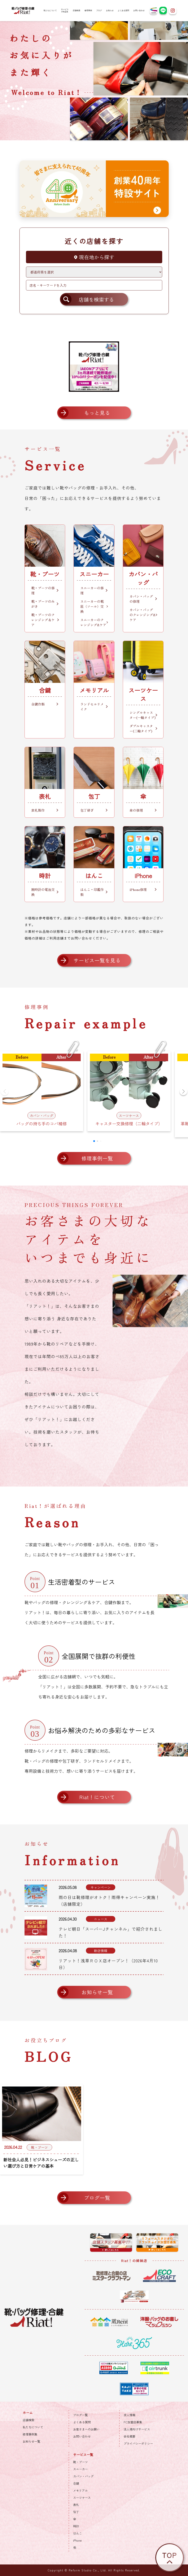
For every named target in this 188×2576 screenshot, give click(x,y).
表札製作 (38, 810)
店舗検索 (76, 10)
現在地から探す (94, 257)
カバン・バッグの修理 (141, 599)
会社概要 (129, 2436)
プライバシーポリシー (138, 2443)
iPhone (77, 2540)
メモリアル (80, 2490)
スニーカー (80, 2469)
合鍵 (76, 2483)
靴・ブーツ (80, 2462)
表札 (76, 2505)
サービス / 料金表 (65, 10)
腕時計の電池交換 (43, 892)
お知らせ (110, 10)
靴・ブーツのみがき (43, 604)
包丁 (76, 2512)
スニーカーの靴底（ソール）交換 (92, 606)
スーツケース (82, 2497)
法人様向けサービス (137, 2429)
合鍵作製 (38, 704)
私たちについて (50, 10)
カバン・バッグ (83, 2476)
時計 (76, 2526)
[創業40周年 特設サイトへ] (94, 188)
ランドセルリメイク (92, 707)
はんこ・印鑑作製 (92, 892)
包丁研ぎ (87, 810)
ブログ (99, 10)
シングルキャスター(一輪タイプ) (143, 715)
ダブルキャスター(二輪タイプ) (141, 728)
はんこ (77, 2533)
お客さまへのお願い (86, 2429)
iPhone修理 (138, 889)
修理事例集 (30, 2434)
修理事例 (88, 10)
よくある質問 (123, 10)
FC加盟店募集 (133, 2422)
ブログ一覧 (80, 2415)
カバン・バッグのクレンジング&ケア (143, 614)
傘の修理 (136, 810)
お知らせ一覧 (31, 2441)
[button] (183, 1091)
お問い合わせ (139, 10)
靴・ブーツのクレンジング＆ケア (43, 619)
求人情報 (129, 2415)
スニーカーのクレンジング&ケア (93, 622)
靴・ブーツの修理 (43, 590)
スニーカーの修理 (92, 590)
